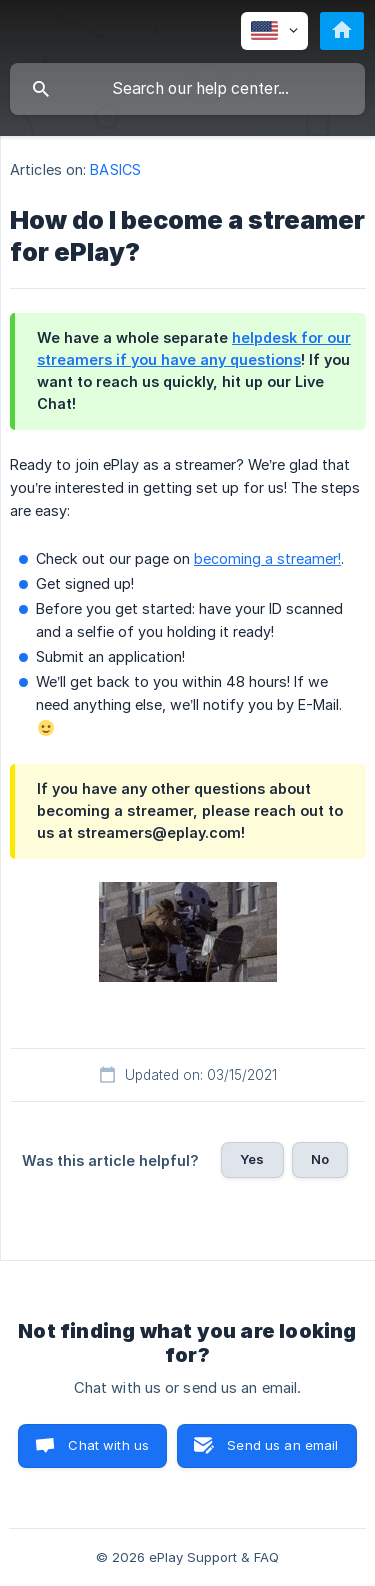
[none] (274, 31)
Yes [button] (252, 1159)
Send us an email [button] (282, 1445)
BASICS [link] (115, 169)
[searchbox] (187, 89)
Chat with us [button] (108, 1445)
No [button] (320, 1159)
